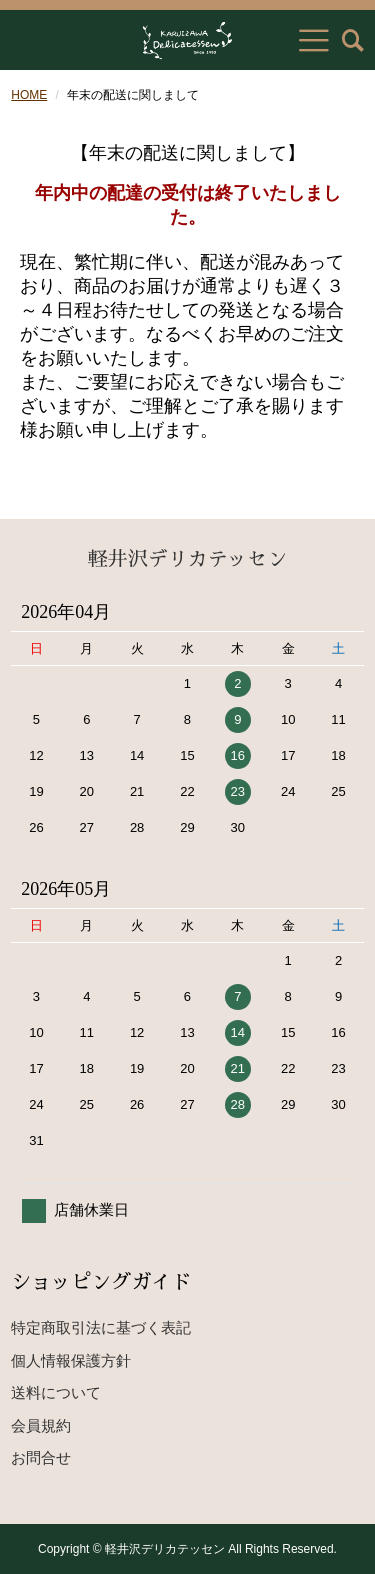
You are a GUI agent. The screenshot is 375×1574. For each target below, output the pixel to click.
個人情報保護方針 (71, 1360)
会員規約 (41, 1425)
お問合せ (41, 1457)
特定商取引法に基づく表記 (101, 1327)
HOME (29, 95)
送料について (56, 1392)
